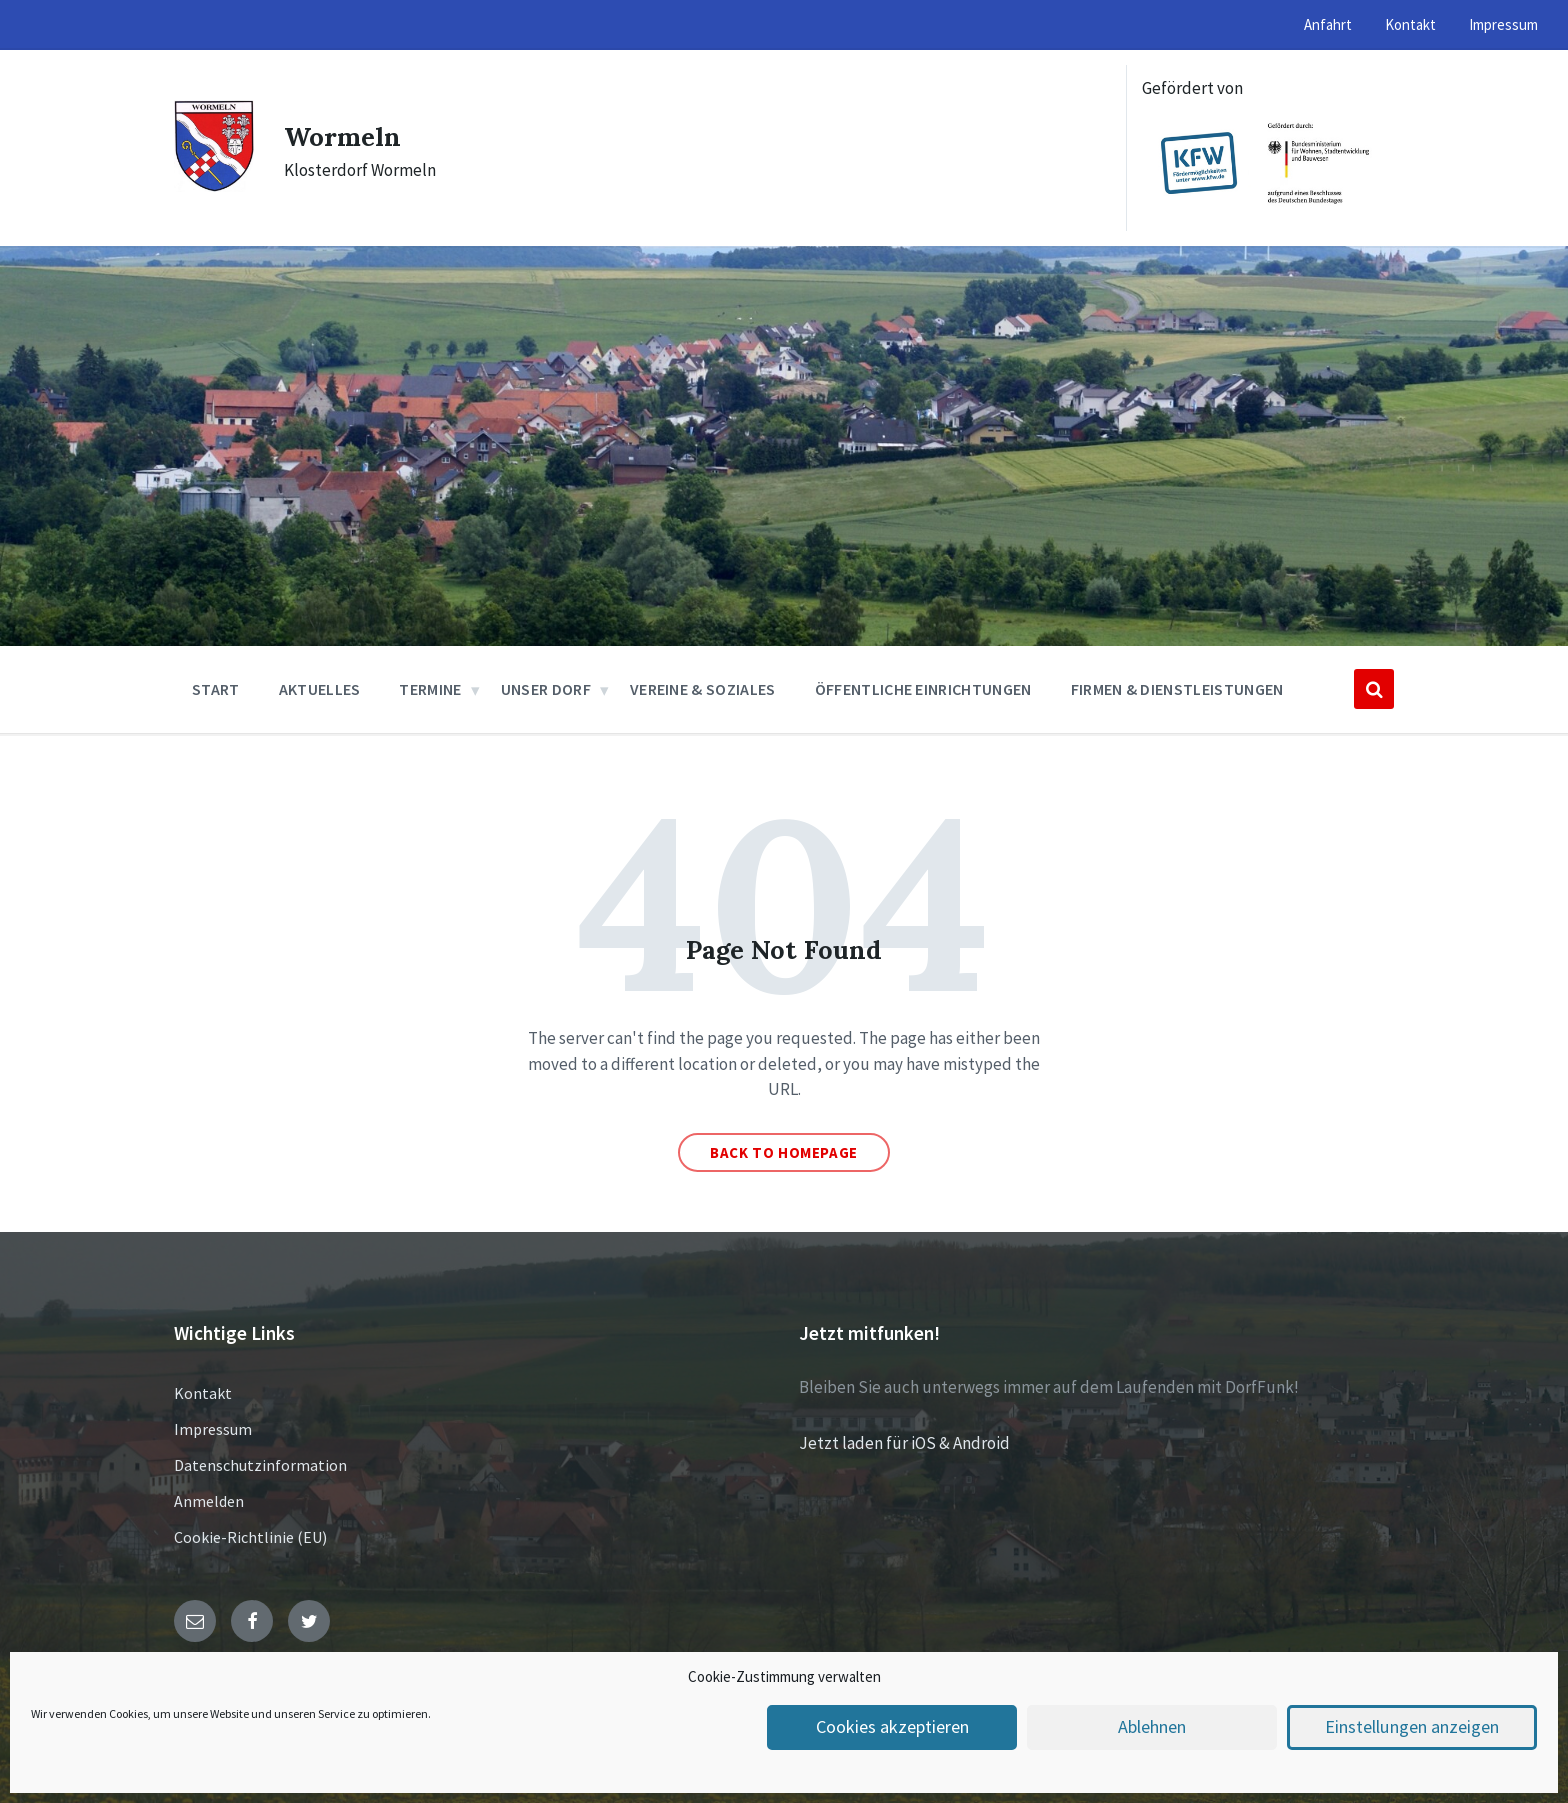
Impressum (213, 1429)
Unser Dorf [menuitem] (546, 689)
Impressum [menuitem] (1503, 24)
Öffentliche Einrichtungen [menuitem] (923, 689)
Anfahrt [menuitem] (1328, 24)
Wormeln (351, 135)
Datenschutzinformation (260, 1465)
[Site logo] (214, 186)
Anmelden (209, 1501)
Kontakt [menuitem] (1410, 24)
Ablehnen (1152, 1727)
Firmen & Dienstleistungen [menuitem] (1177, 689)
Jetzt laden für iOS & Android (904, 1443)
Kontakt (203, 1393)
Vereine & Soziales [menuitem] (703, 689)
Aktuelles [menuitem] (320, 689)
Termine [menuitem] (430, 689)
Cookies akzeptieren (892, 1727)
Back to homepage (784, 1152)
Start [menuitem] (216, 689)
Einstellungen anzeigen (1412, 1727)
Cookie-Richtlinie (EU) (250, 1537)
